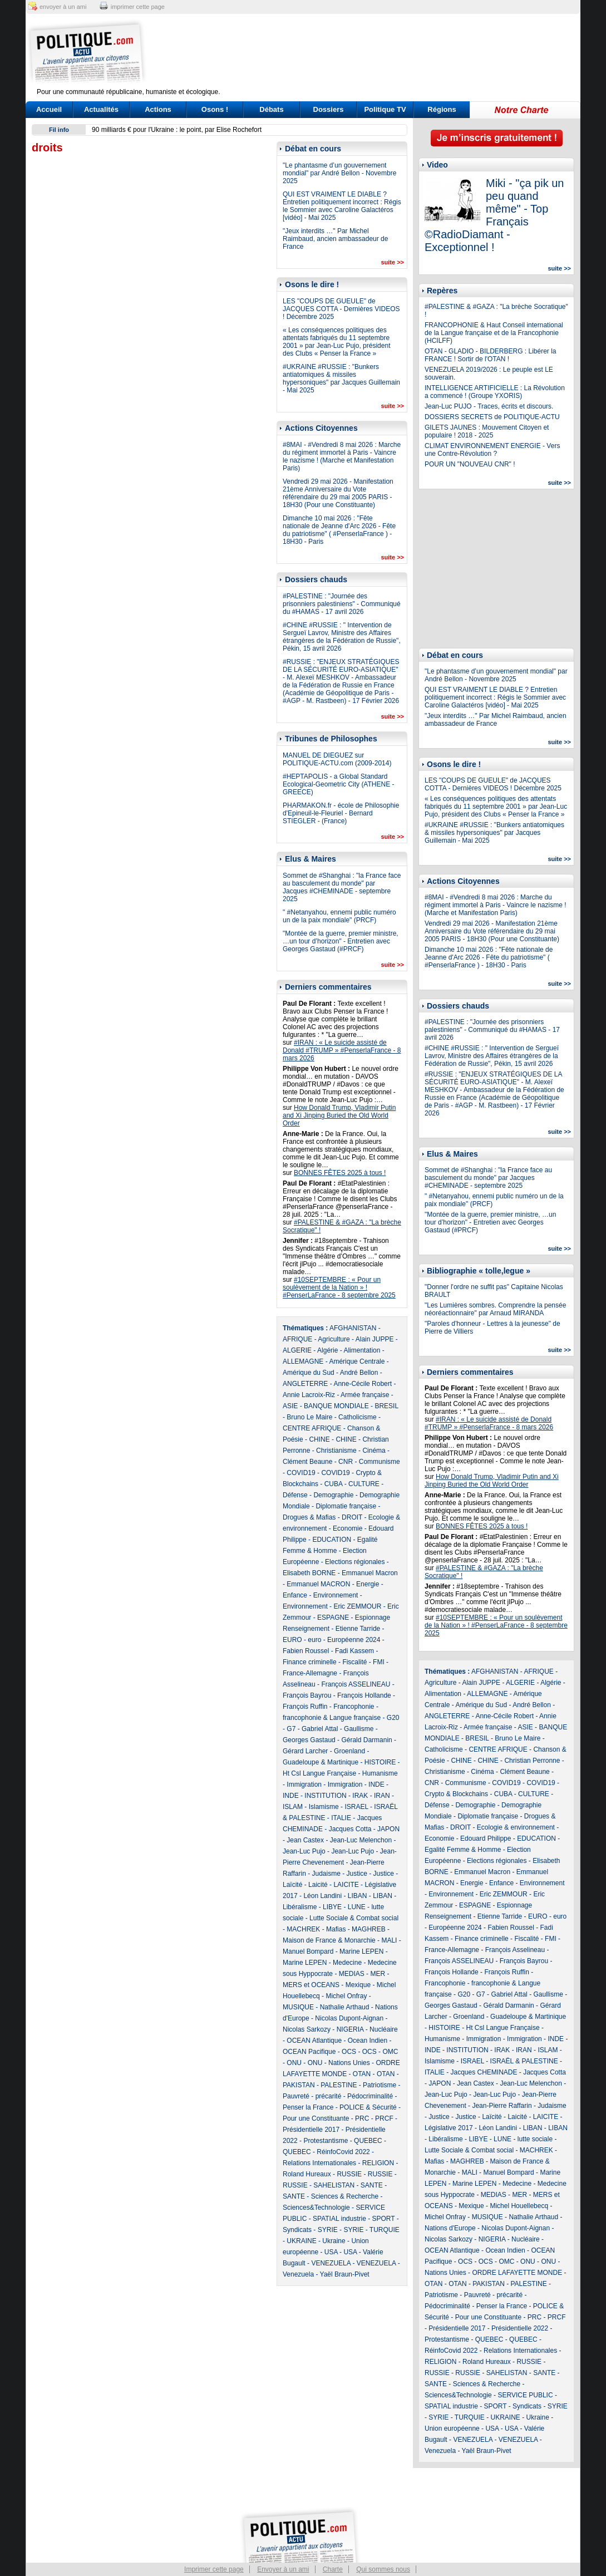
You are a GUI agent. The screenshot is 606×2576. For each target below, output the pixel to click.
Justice (357, 1873)
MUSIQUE (298, 2007)
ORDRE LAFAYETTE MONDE (517, 2273)
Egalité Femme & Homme (463, 1850)
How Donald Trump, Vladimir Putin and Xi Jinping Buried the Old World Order (339, 1115)
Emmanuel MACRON (318, 1584)
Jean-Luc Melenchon (361, 1840)
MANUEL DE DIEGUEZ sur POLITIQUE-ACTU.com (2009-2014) (337, 759)
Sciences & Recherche (344, 2196)
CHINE (319, 1439)
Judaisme (326, 1873)
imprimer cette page (138, 6)
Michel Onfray (346, 1996)
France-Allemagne (310, 1673)
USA (331, 2252)
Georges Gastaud (309, 1740)
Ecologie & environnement (516, 1827)
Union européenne (452, 2428)
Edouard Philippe (485, 1838)
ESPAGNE (333, 1617)
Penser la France (308, 2107)
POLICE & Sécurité (368, 2107)
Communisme (379, 1462)
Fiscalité (354, 1662)
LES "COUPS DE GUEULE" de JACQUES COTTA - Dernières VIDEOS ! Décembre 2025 (341, 309)
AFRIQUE (297, 1339)
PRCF (384, 2118)
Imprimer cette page (214, 2569)
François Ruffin (305, 1706)
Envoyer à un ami (283, 2569)
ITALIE (341, 1818)
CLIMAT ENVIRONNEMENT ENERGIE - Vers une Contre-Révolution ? (492, 450)
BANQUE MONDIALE (336, 1406)
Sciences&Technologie (316, 2207)
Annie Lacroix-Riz (309, 1395)
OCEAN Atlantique (314, 2040)
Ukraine (333, 2241)
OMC (390, 2052)
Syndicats (297, 2230)
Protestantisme (325, 2141)
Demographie (333, 1495)
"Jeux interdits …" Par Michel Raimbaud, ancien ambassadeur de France (335, 238)
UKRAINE (301, 2241)
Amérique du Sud (308, 1373)
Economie (347, 1528)
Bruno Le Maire (309, 1417)
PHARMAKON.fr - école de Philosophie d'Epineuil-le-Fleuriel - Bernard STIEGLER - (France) (341, 813)
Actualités (101, 109)
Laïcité (292, 1885)
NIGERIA (350, 2029)
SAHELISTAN (333, 2185)
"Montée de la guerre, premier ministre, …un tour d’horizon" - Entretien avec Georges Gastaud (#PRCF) (340, 941)
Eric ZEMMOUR (357, 1606)
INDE (376, 1784)
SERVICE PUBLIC (525, 2395)
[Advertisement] (372, 53)
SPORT (383, 2219)
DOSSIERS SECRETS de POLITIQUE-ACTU (492, 417)
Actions (158, 109)
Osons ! (214, 109)
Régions (441, 109)
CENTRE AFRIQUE (312, 1428)
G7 (291, 1729)
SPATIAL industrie (339, 2219)
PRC (362, 2118)
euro (314, 1640)
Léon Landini (322, 1896)
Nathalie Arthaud (344, 2007)
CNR (345, 1462)
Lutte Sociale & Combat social (353, 1918)
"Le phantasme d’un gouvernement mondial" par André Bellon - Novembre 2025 (339, 173)
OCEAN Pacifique (309, 2052)
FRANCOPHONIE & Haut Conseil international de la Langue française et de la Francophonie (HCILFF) (494, 333)
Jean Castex (305, 1840)
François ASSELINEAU (355, 1684)
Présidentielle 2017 (311, 2129)
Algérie (327, 1350)
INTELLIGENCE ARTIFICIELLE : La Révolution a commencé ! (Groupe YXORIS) (495, 392)
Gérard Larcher (305, 1751)
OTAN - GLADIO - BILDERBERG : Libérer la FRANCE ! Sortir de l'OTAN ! (490, 355)
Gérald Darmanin (366, 1740)
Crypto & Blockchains (456, 1794)
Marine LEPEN (361, 1951)
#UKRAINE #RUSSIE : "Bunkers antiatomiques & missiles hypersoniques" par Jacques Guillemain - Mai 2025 (341, 378)
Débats (271, 109)
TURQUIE (384, 2230)
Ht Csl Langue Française (319, 1773)
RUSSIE (349, 2174)
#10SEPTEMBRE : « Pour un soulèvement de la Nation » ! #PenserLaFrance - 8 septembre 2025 (339, 1287)
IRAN (382, 1796)
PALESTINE (339, 2085)
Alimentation (361, 1350)
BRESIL (386, 1406)
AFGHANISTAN (352, 1328)
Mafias (336, 1929)
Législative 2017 (449, 2128)
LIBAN (357, 1896)
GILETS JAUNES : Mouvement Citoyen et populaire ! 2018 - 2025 (487, 431)
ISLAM (293, 1807)
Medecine (347, 1963)
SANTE (372, 2185)
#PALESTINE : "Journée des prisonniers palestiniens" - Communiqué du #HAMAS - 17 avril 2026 (342, 604)
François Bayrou (307, 1695)
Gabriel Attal (320, 1729)
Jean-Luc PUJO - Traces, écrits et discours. (489, 406)
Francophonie (353, 1706)
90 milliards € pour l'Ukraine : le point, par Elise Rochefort (177, 130)
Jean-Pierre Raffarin (501, 2106)
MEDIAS (351, 1974)
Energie (367, 1584)
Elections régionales (355, 1562)
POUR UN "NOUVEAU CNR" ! (470, 464)
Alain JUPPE (375, 1339)
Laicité (318, 1885)
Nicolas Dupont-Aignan (349, 2018)
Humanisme (380, 1773)
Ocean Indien (367, 2040)
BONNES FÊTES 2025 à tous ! (340, 1173)
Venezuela (298, 2274)
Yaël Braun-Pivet (344, 2274)
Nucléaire (383, 2029)
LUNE (357, 1907)
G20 (393, 1718)
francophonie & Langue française (332, 1718)
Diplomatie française (346, 1506)
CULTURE (364, 1484)
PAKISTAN (299, 2085)
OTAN (362, 2074)
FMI (379, 1662)
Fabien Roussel (306, 1651)
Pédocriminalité (370, 2096)
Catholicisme (357, 1417)
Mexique (358, 1985)
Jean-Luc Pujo (304, 1851)
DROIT (352, 1517)
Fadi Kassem (354, 1651)
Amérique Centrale (357, 1361)
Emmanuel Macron (370, 1573)
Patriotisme (379, 2085)
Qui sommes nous (383, 2569)
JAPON (388, 1829)
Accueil (49, 109)
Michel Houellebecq (519, 2206)
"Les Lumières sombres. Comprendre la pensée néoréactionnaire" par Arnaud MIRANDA (495, 1309)
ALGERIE (297, 1350)
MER (377, 1974)
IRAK (360, 1796)
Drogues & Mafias (309, 1517)
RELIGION (378, 2163)
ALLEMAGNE (303, 1361)
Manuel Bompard (308, 1951)
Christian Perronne (532, 1760)
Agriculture (333, 1339)
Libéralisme (300, 1907)
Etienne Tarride (358, 1629)
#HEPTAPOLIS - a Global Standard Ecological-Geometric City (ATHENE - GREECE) (338, 784)
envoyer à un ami (63, 6)
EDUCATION (331, 1539)
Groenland (349, 1751)
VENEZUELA (331, 2263)
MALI (389, 1940)
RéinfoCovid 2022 (343, 2152)
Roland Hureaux (307, 2174)
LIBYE (332, 1907)
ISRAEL (356, 1807)
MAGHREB (369, 1929)
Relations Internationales (319, 2163)
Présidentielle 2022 (519, 2328)
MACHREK (303, 1929)
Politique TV (385, 109)
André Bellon (359, 1373)
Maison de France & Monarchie (329, 1940)
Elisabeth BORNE (309, 1573)
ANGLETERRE (305, 1384)
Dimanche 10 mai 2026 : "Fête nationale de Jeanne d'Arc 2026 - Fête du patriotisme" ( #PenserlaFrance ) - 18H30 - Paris (339, 529)
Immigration (304, 1784)
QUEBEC (368, 2141)
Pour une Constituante (316, 2118)
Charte (333, 2569)
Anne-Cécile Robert (362, 1384)
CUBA (333, 1484)
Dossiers (328, 109)
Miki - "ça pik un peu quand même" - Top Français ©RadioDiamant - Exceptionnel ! (494, 215)
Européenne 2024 (353, 1640)
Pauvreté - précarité (312, 2096)
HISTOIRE (380, 1762)
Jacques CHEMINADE (483, 2072)
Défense (295, 1495)
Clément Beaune (307, 1462)
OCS (349, 2052)
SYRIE (328, 2230)
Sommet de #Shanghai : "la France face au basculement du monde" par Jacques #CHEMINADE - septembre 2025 (342, 887)
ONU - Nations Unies (339, 2063)
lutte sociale (535, 2139)
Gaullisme (358, 1729)
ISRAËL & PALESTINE (524, 2061)
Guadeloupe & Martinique (320, 1762)
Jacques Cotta (350, 1829)
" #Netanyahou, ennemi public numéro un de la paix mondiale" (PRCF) (339, 916)
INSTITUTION (325, 1796)
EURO (292, 1640)
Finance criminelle (310, 1662)
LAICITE (345, 1885)
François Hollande (364, 1695)
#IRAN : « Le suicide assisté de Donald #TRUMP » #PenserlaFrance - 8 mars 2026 (342, 1050)
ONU (294, 2063)
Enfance (295, 1595)
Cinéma (373, 1450)
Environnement (335, 1595)
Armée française (365, 1395)
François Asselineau (515, 1950)
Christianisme (336, 1450)
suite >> (392, 262)
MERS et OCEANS (311, 1985)
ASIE (290, 1406)
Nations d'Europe (450, 2228)
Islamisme (324, 1807)
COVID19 (301, 1473)
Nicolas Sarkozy (307, 2029)
